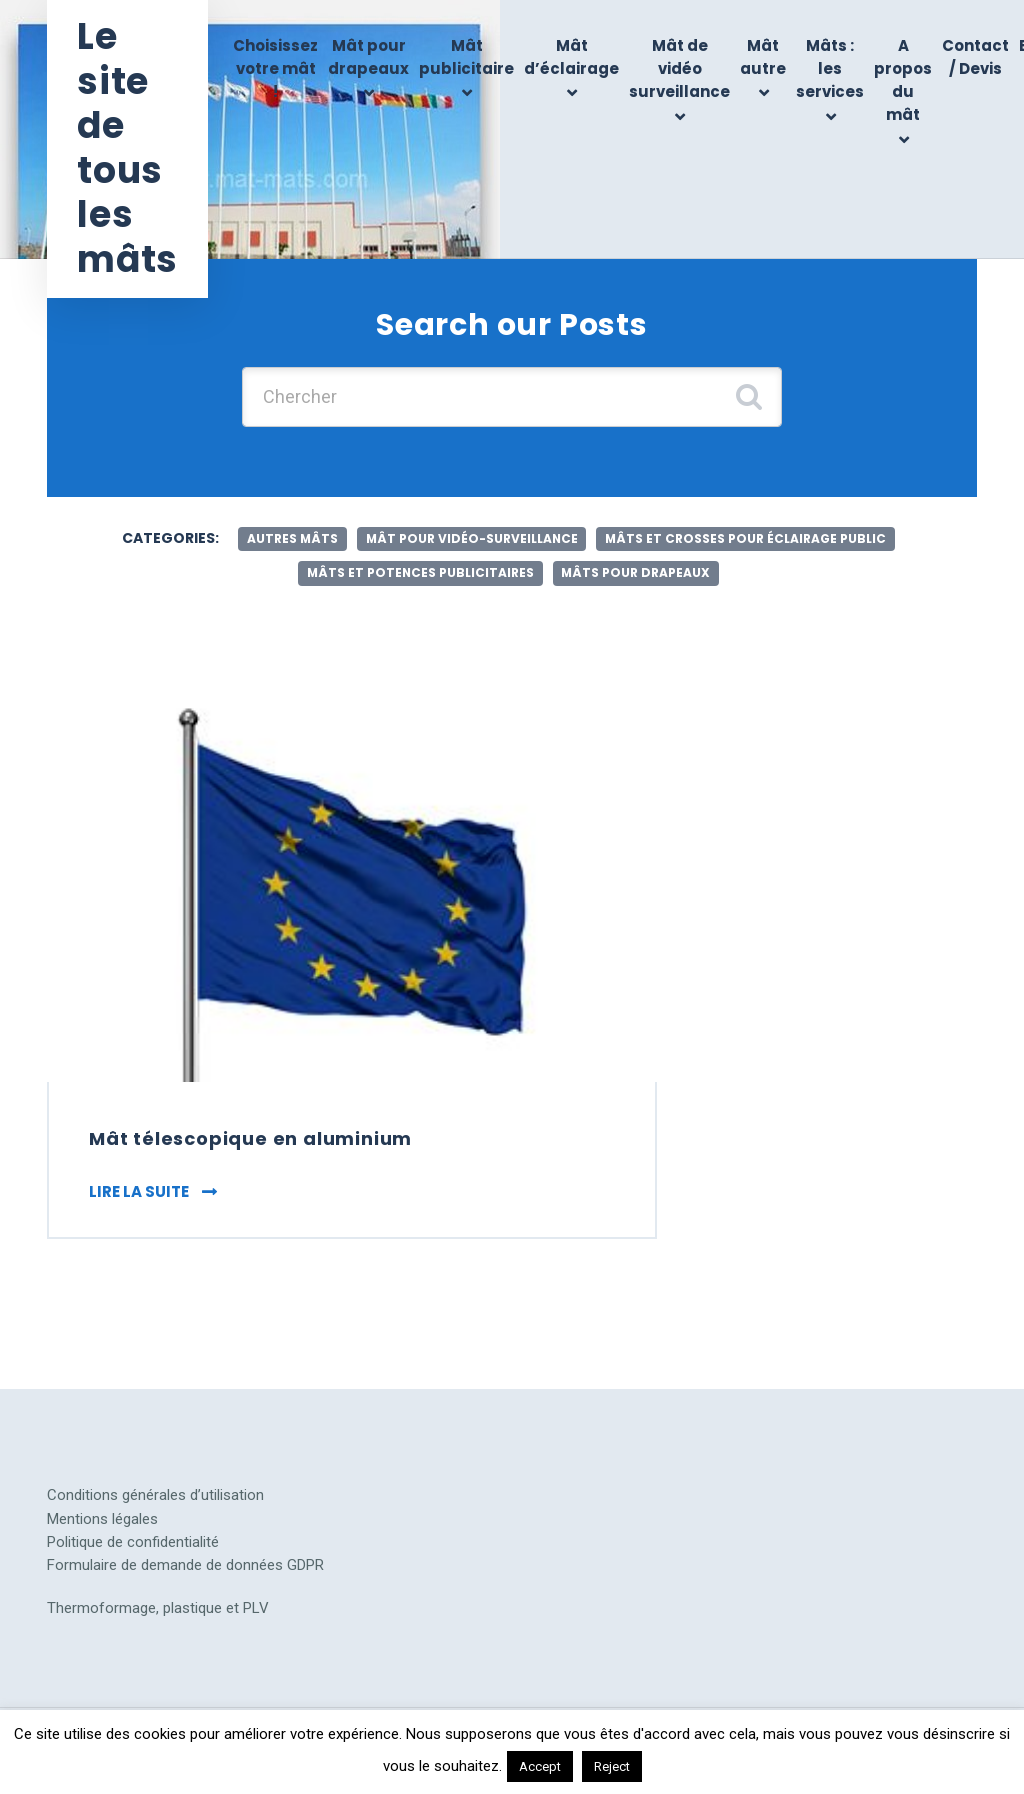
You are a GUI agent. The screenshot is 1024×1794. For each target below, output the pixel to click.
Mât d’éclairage (571, 57)
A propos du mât (903, 80)
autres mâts (291, 538)
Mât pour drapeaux (368, 57)
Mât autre (763, 57)
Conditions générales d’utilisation (155, 1499)
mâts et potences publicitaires (419, 572)
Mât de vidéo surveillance (679, 69)
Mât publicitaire (466, 57)
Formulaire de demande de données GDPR (185, 1568)
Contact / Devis (975, 57)
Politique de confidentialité (133, 1545)
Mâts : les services (830, 69)
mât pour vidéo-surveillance (472, 538)
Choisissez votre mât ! (275, 69)
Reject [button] (612, 1766)
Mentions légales (102, 1522)
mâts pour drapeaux (637, 572)
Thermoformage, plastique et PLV (158, 1612)
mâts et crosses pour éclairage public (748, 538)
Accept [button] (540, 1766)
